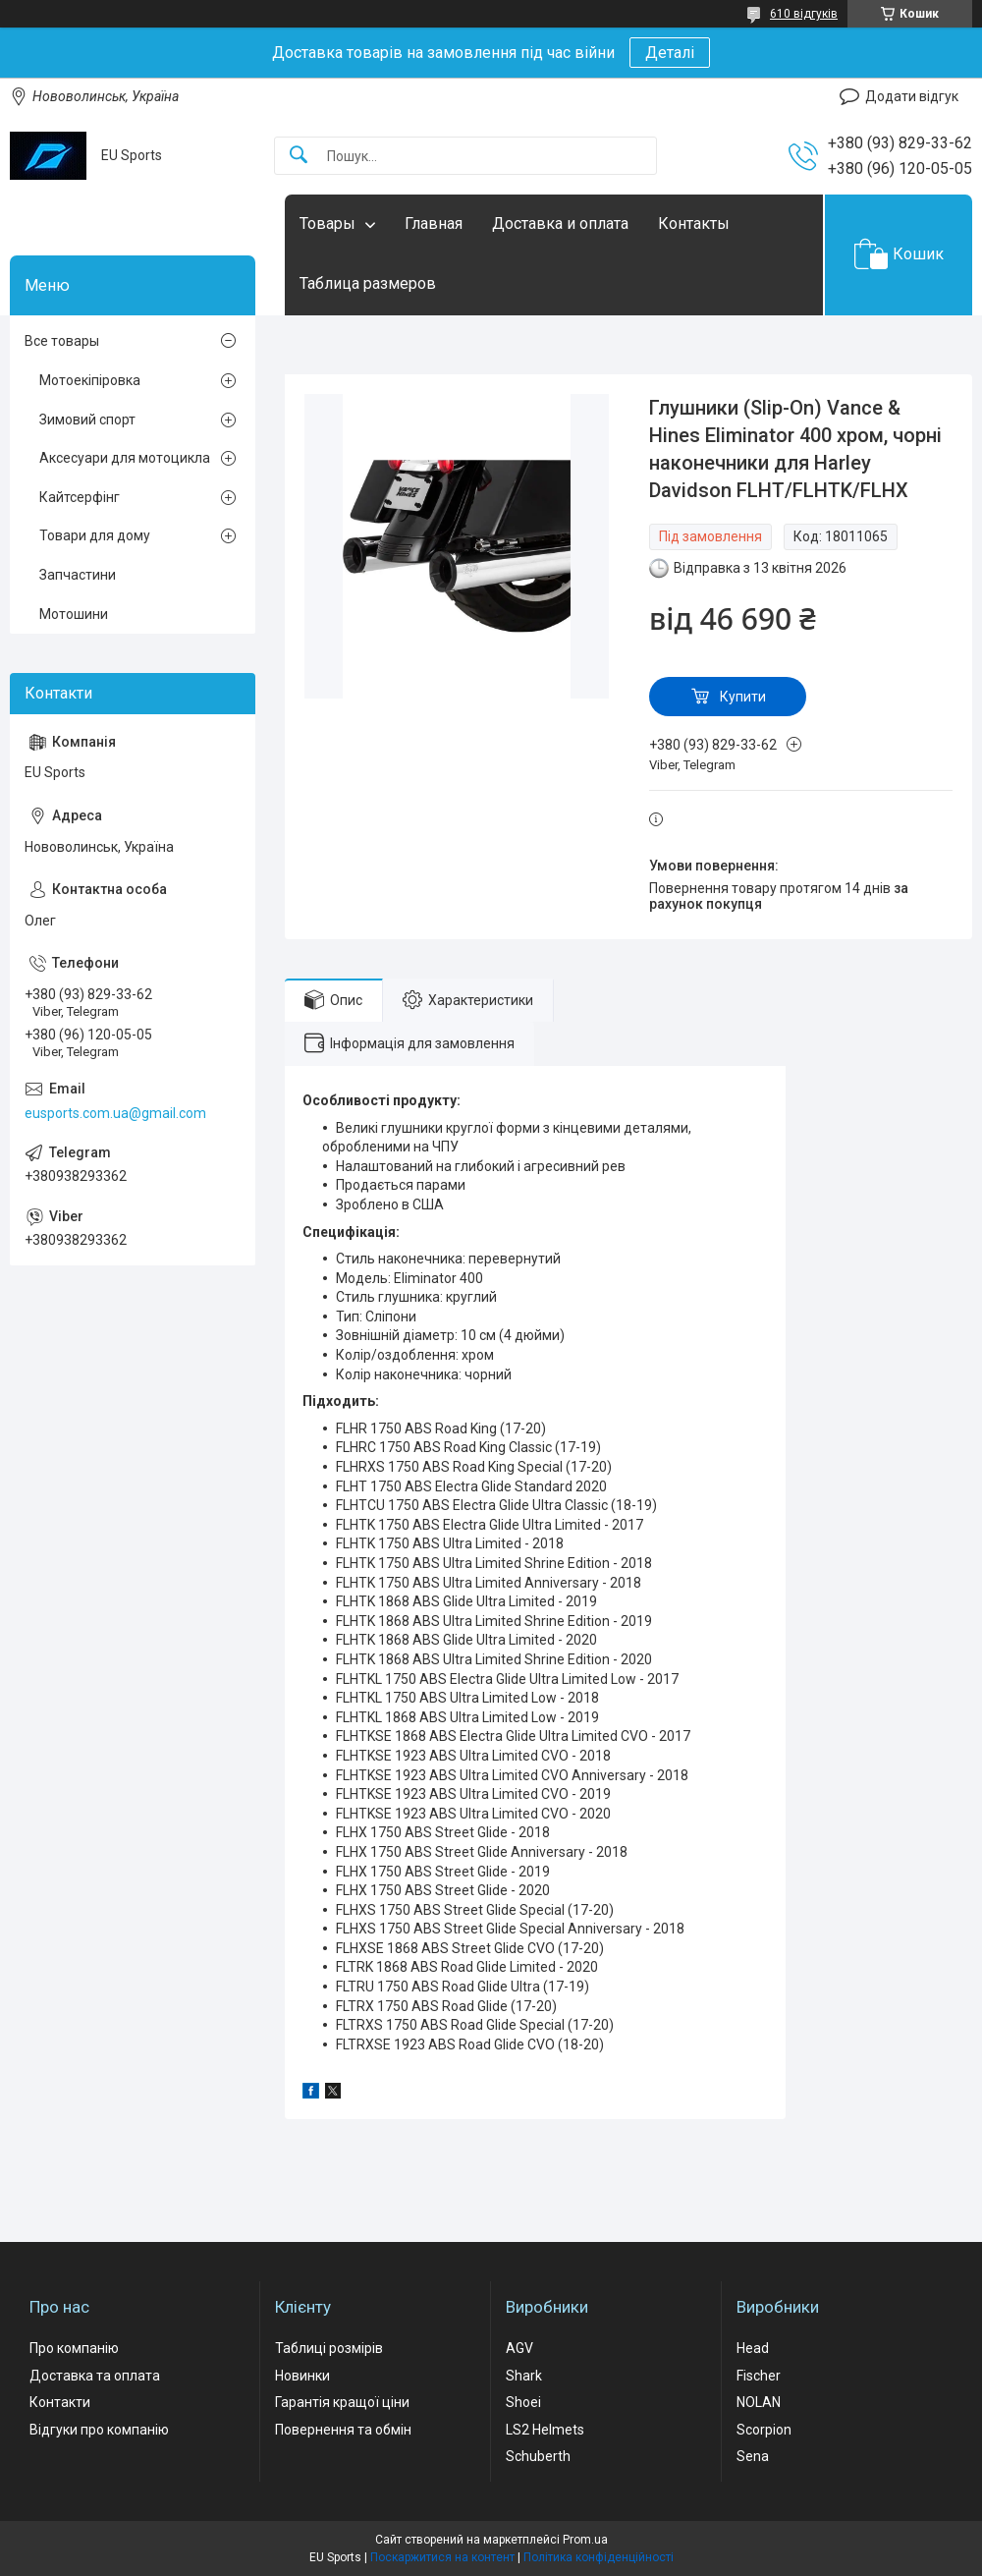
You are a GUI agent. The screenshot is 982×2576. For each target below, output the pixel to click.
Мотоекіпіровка (89, 380)
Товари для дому (94, 535)
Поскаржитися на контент (442, 2557)
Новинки (302, 2375)
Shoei (523, 2402)
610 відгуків (804, 14)
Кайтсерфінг (79, 497)
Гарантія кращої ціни (342, 2402)
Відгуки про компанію (99, 2429)
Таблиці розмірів (329, 2348)
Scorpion (763, 2429)
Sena (752, 2456)
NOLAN (758, 2402)
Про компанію (74, 2348)
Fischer (758, 2375)
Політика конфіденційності (598, 2557)
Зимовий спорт (87, 419)
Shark (524, 2375)
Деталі (669, 52)
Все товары (62, 341)
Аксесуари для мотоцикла (124, 458)
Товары (327, 223)
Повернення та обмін (343, 2429)
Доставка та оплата (94, 2375)
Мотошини (73, 614)
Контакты (694, 223)
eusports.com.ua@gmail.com (115, 1113)
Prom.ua (585, 2540)
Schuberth (538, 2456)
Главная (434, 223)
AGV (519, 2348)
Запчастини (77, 575)
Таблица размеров (368, 283)
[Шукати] (298, 155)
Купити (743, 696)
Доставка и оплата (560, 223)
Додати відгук (911, 96)
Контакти (59, 2402)
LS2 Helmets (545, 2429)
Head (752, 2348)
